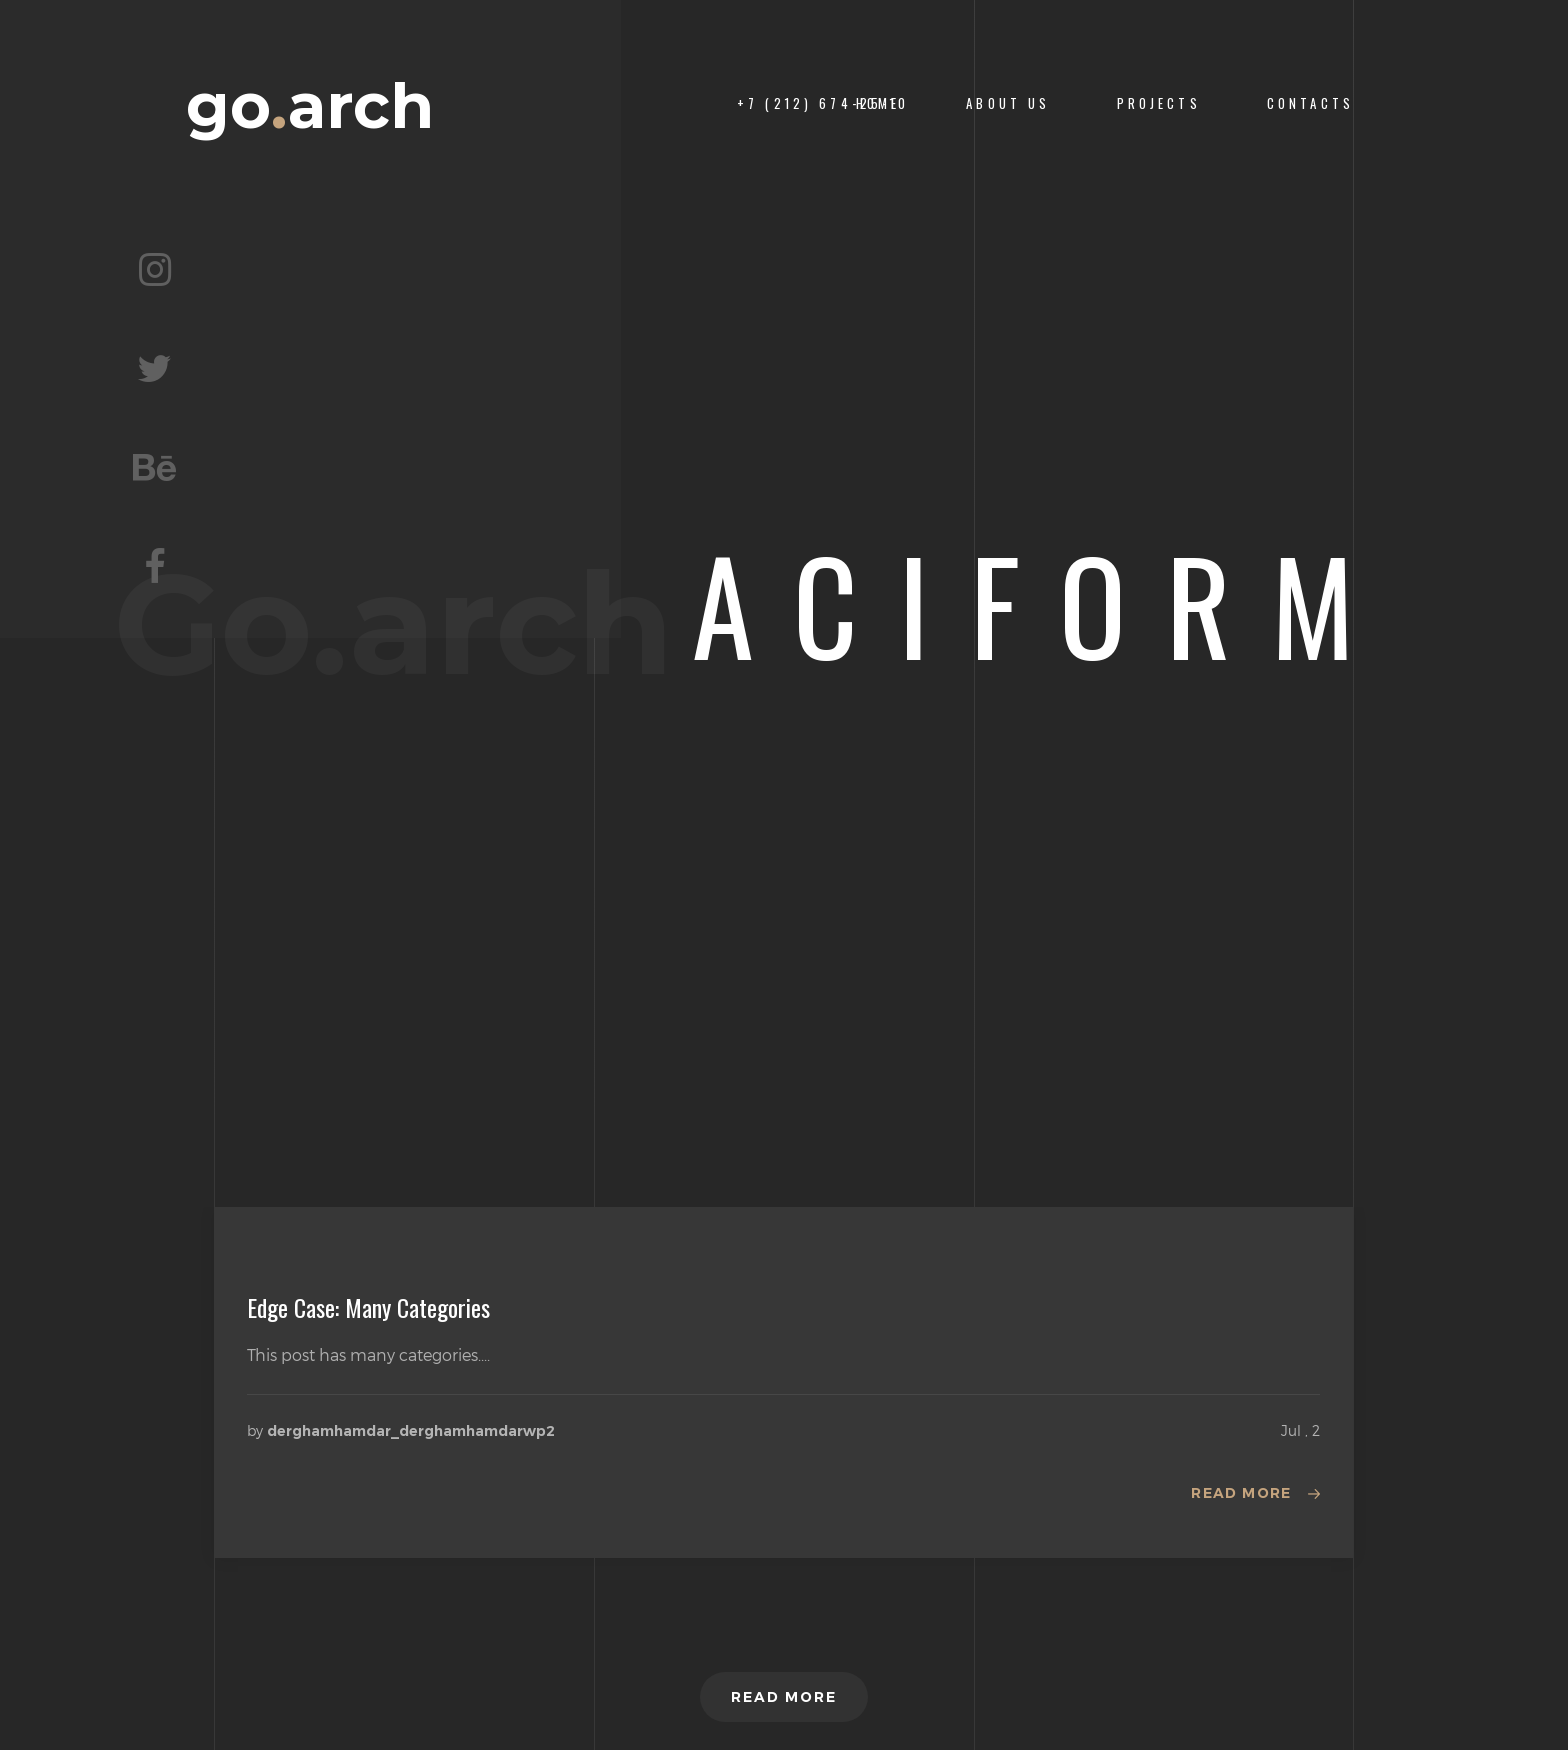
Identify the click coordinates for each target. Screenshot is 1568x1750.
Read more (1241, 1493)
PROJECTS (1159, 103)
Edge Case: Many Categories (368, 1307)
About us (1008, 103)
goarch (310, 106)
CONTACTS (1310, 103)
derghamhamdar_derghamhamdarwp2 (411, 1431)
